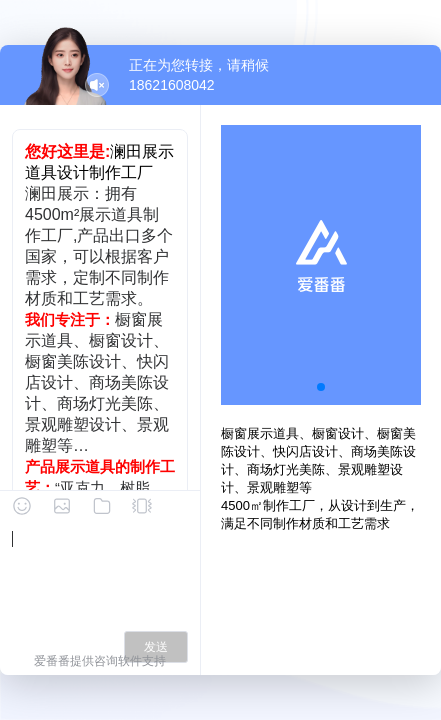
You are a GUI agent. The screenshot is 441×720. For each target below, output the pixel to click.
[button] (321, 387)
